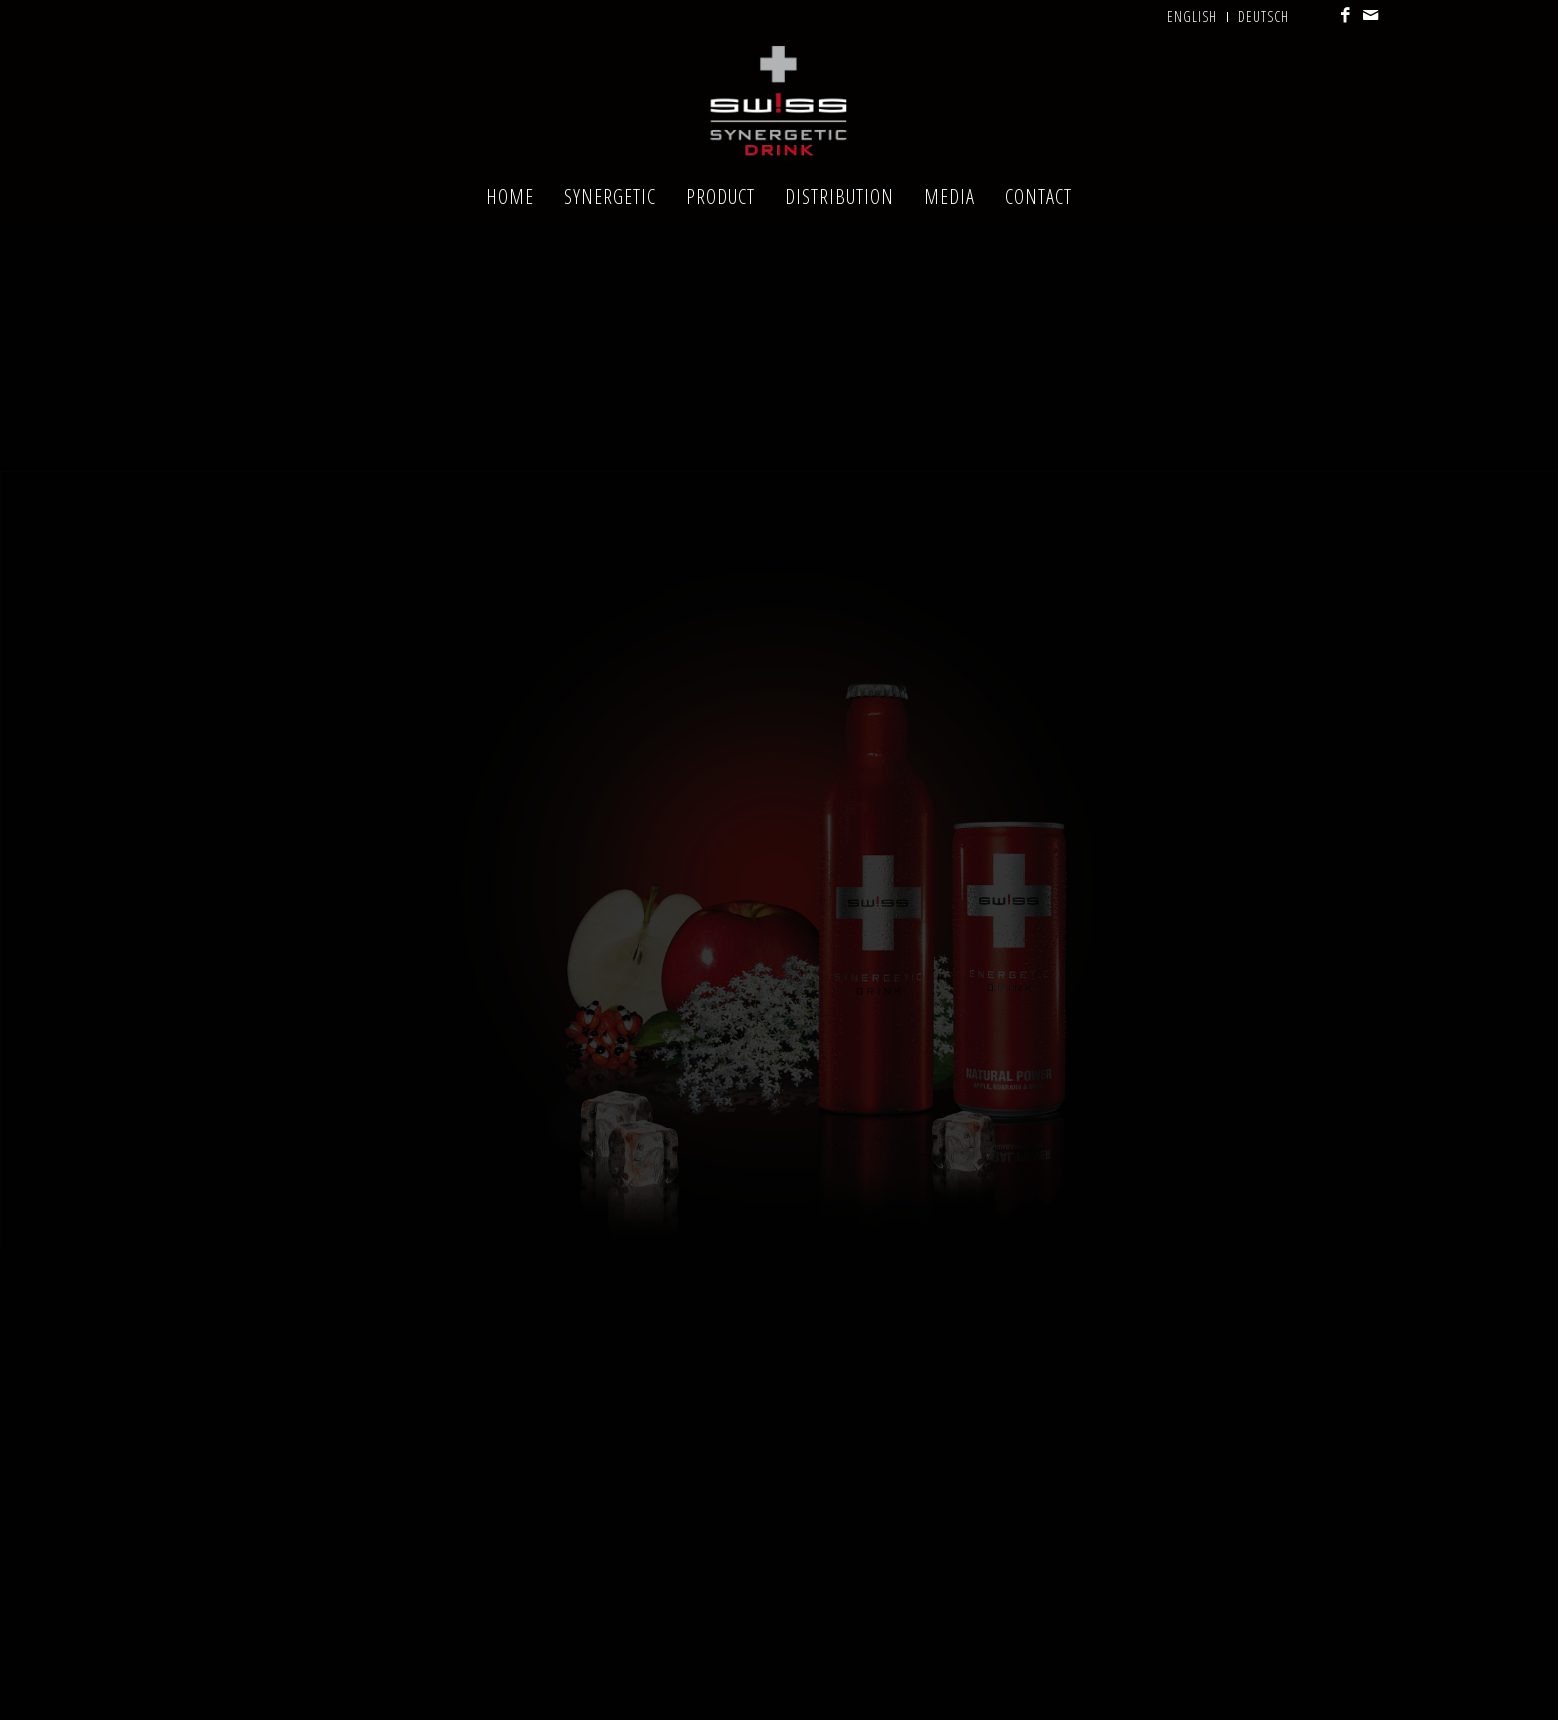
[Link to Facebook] (1346, 15)
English (1192, 16)
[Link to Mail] (1371, 15)
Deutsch (1263, 16)
